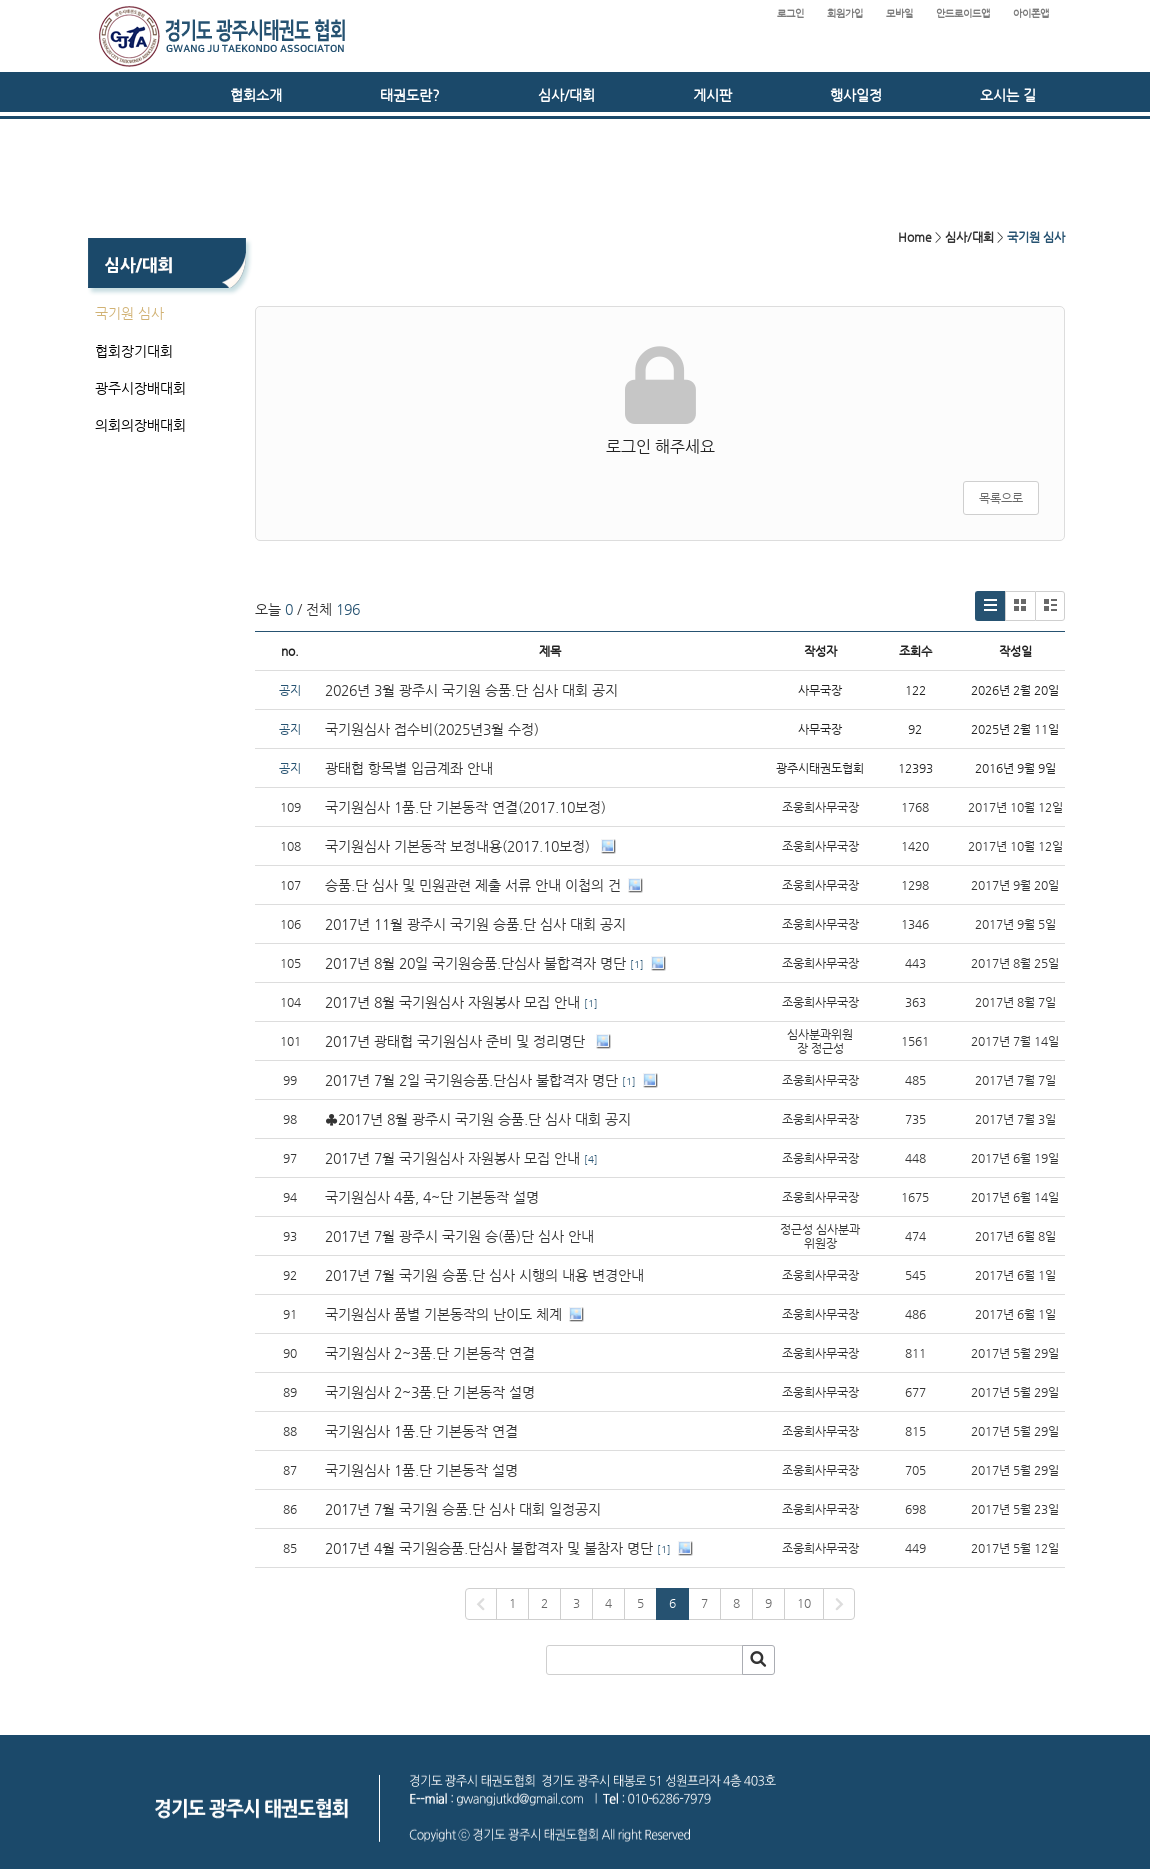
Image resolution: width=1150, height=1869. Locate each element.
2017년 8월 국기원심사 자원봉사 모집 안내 (452, 1002)
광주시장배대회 (140, 388)
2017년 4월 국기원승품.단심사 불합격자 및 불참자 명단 (489, 1548)
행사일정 (856, 95)
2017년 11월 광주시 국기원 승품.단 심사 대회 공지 (475, 924)
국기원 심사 (129, 313)
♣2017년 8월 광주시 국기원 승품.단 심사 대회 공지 (478, 1119)
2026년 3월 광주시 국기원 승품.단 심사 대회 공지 (471, 690)
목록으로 (1001, 498)
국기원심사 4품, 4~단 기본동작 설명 (432, 1197)
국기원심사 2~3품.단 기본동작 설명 (430, 1392)
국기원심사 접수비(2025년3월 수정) (432, 729)
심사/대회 (566, 95)
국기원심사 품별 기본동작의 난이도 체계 (443, 1314)
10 (804, 1603)
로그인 (790, 13)
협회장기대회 (134, 351)
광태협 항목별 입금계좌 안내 (409, 768)
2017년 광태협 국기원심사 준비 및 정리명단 (457, 1041)
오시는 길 (1008, 95)
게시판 (712, 95)
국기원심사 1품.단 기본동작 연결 (421, 1431)
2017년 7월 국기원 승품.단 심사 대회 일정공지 (463, 1509)
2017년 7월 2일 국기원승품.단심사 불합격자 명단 (471, 1080)
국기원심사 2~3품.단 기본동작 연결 (430, 1353)
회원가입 (845, 13)
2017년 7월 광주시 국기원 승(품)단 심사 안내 (459, 1236)
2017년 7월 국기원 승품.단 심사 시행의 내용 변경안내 (484, 1275)
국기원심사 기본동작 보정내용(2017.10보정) (459, 846)
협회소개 (256, 95)
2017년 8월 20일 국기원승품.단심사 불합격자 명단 (475, 963)
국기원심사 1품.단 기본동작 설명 (421, 1470)
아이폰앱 (1031, 13)
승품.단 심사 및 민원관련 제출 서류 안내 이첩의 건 (473, 885)
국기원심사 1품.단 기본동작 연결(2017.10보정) (465, 807)
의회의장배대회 (140, 425)
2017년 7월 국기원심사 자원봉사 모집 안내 (452, 1158)
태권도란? (410, 95)
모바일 (899, 13)
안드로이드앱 (963, 13)
